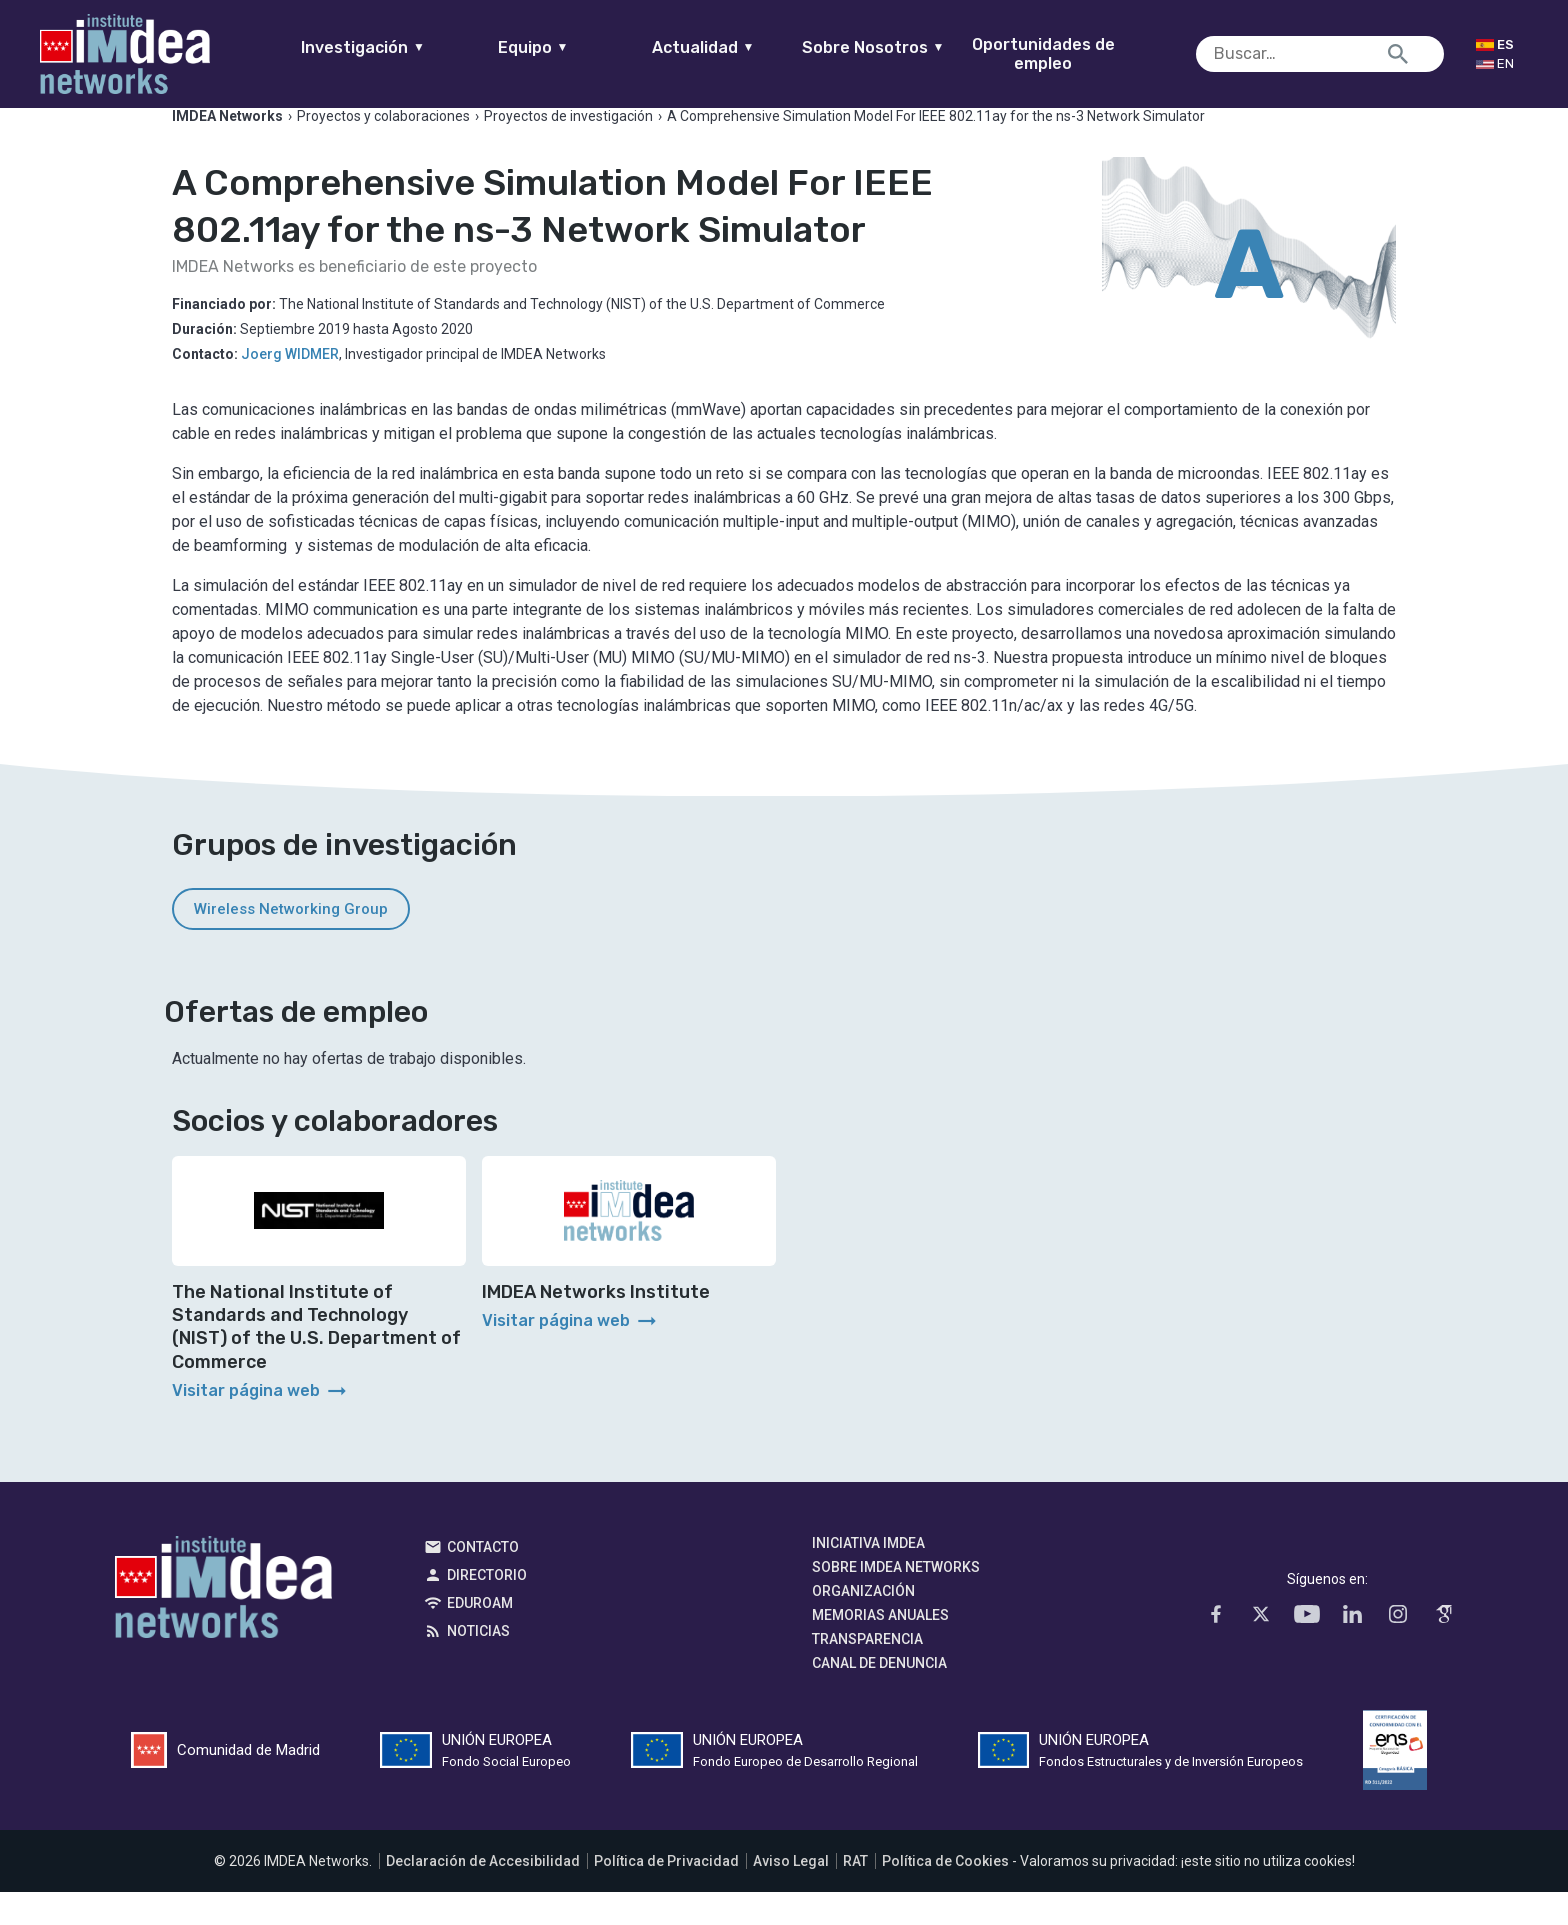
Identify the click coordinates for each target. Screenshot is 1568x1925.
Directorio (487, 1607)
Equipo (571, 47)
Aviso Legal (791, 1894)
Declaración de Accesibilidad (483, 1894)
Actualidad (741, 47)
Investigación (402, 47)
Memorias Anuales (880, 1647)
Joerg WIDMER (290, 386)
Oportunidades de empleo (1081, 54)
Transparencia (867, 1671)
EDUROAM (480, 1635)
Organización (863, 1623)
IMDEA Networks (223, 1624)
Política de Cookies (945, 1894)
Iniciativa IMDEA (868, 1575)
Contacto (483, 1579)
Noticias (478, 1663)
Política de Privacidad (666, 1894)
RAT (855, 1894)
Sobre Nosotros (911, 47)
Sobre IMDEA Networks (896, 1599)
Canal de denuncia (879, 1695)
